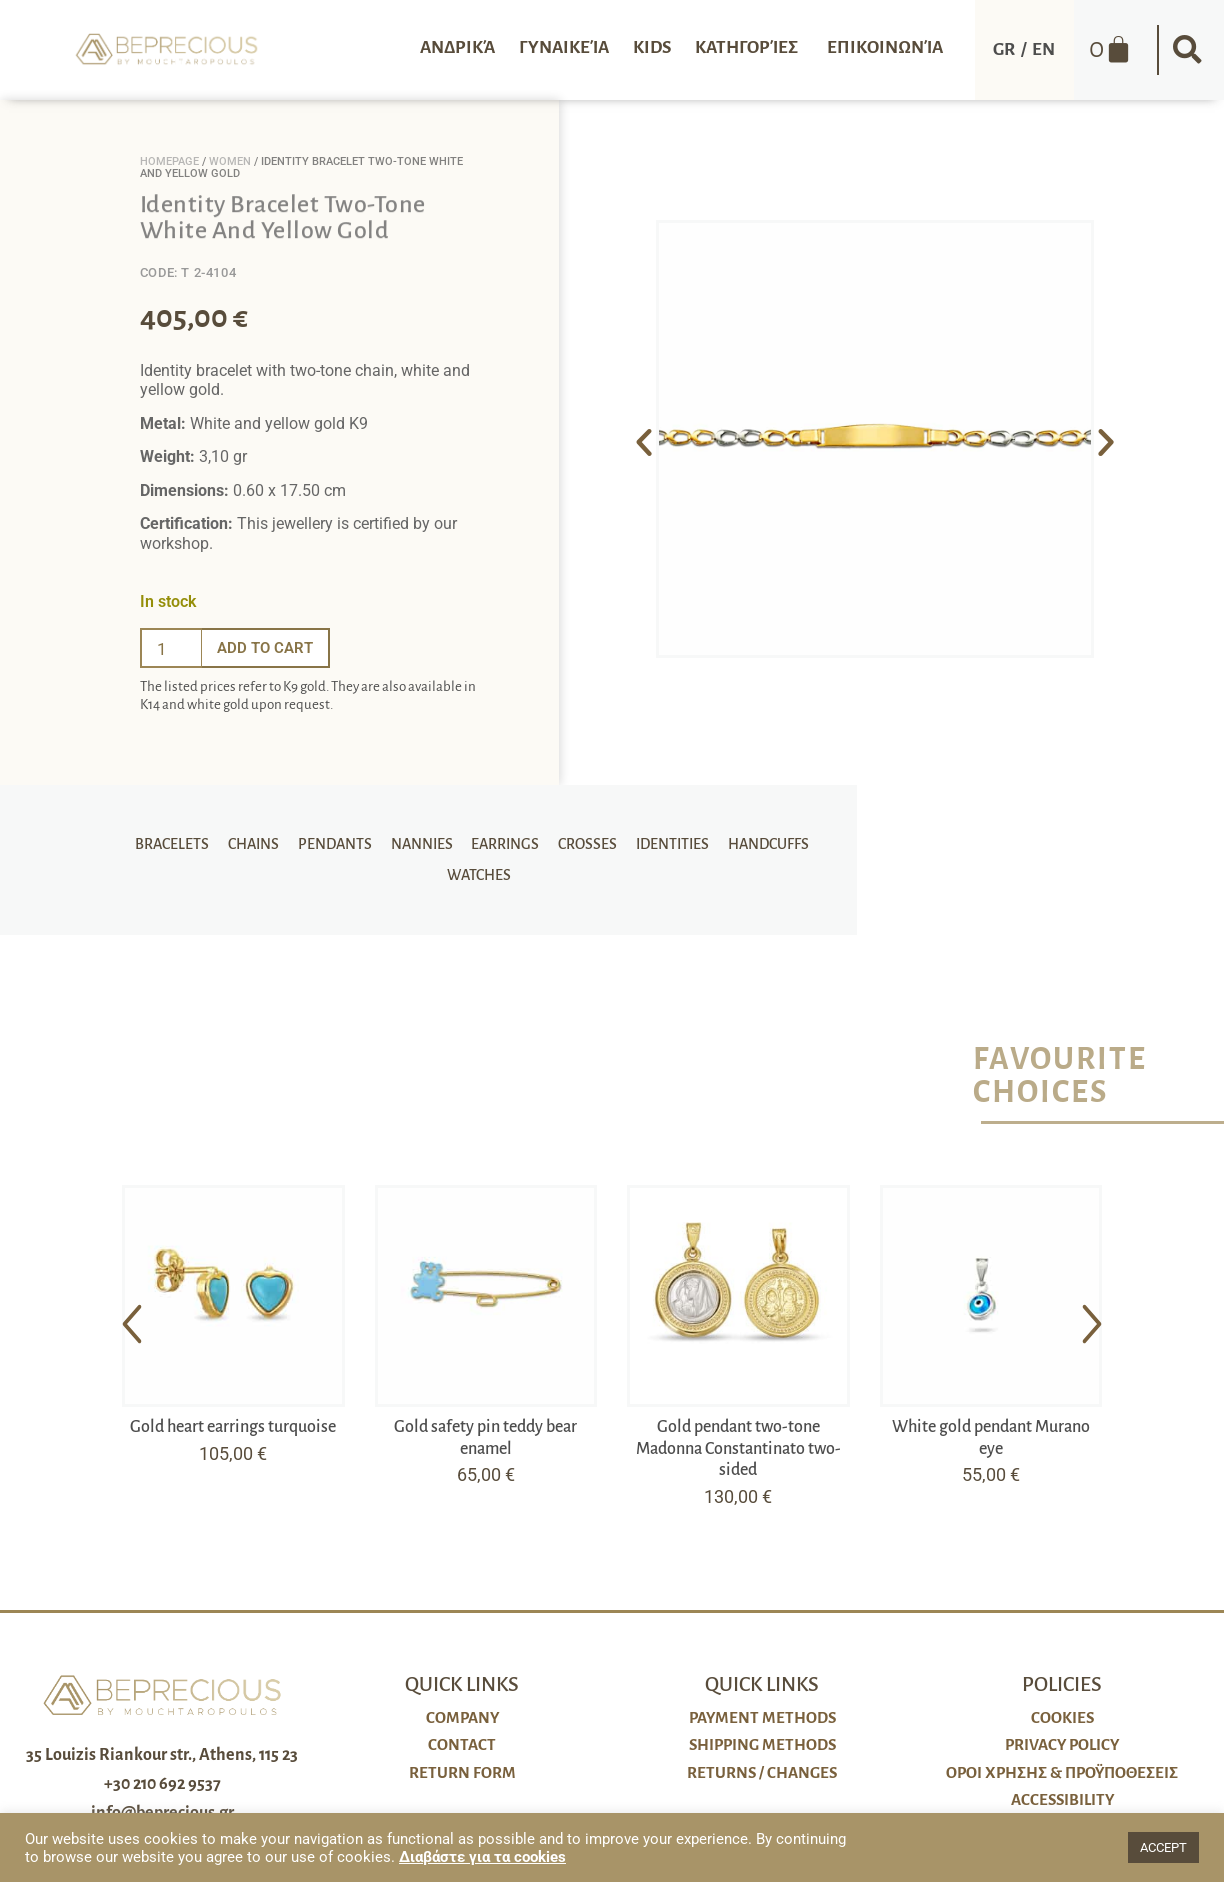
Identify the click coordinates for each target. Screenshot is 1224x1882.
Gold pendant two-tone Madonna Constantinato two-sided (738, 1448)
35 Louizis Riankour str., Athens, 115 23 (162, 1755)
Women (230, 161)
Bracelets (186, 839)
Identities (669, 839)
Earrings (508, 839)
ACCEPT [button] (1163, 1847)
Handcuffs (762, 839)
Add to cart (268, 647)
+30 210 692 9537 (162, 1784)
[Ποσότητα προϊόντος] (171, 648)
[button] (1187, 50)
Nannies (427, 839)
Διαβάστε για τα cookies (482, 1857)
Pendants (343, 839)
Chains (264, 839)
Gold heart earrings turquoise (233, 1427)
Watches (476, 881)
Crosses (587, 839)
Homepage (169, 161)
